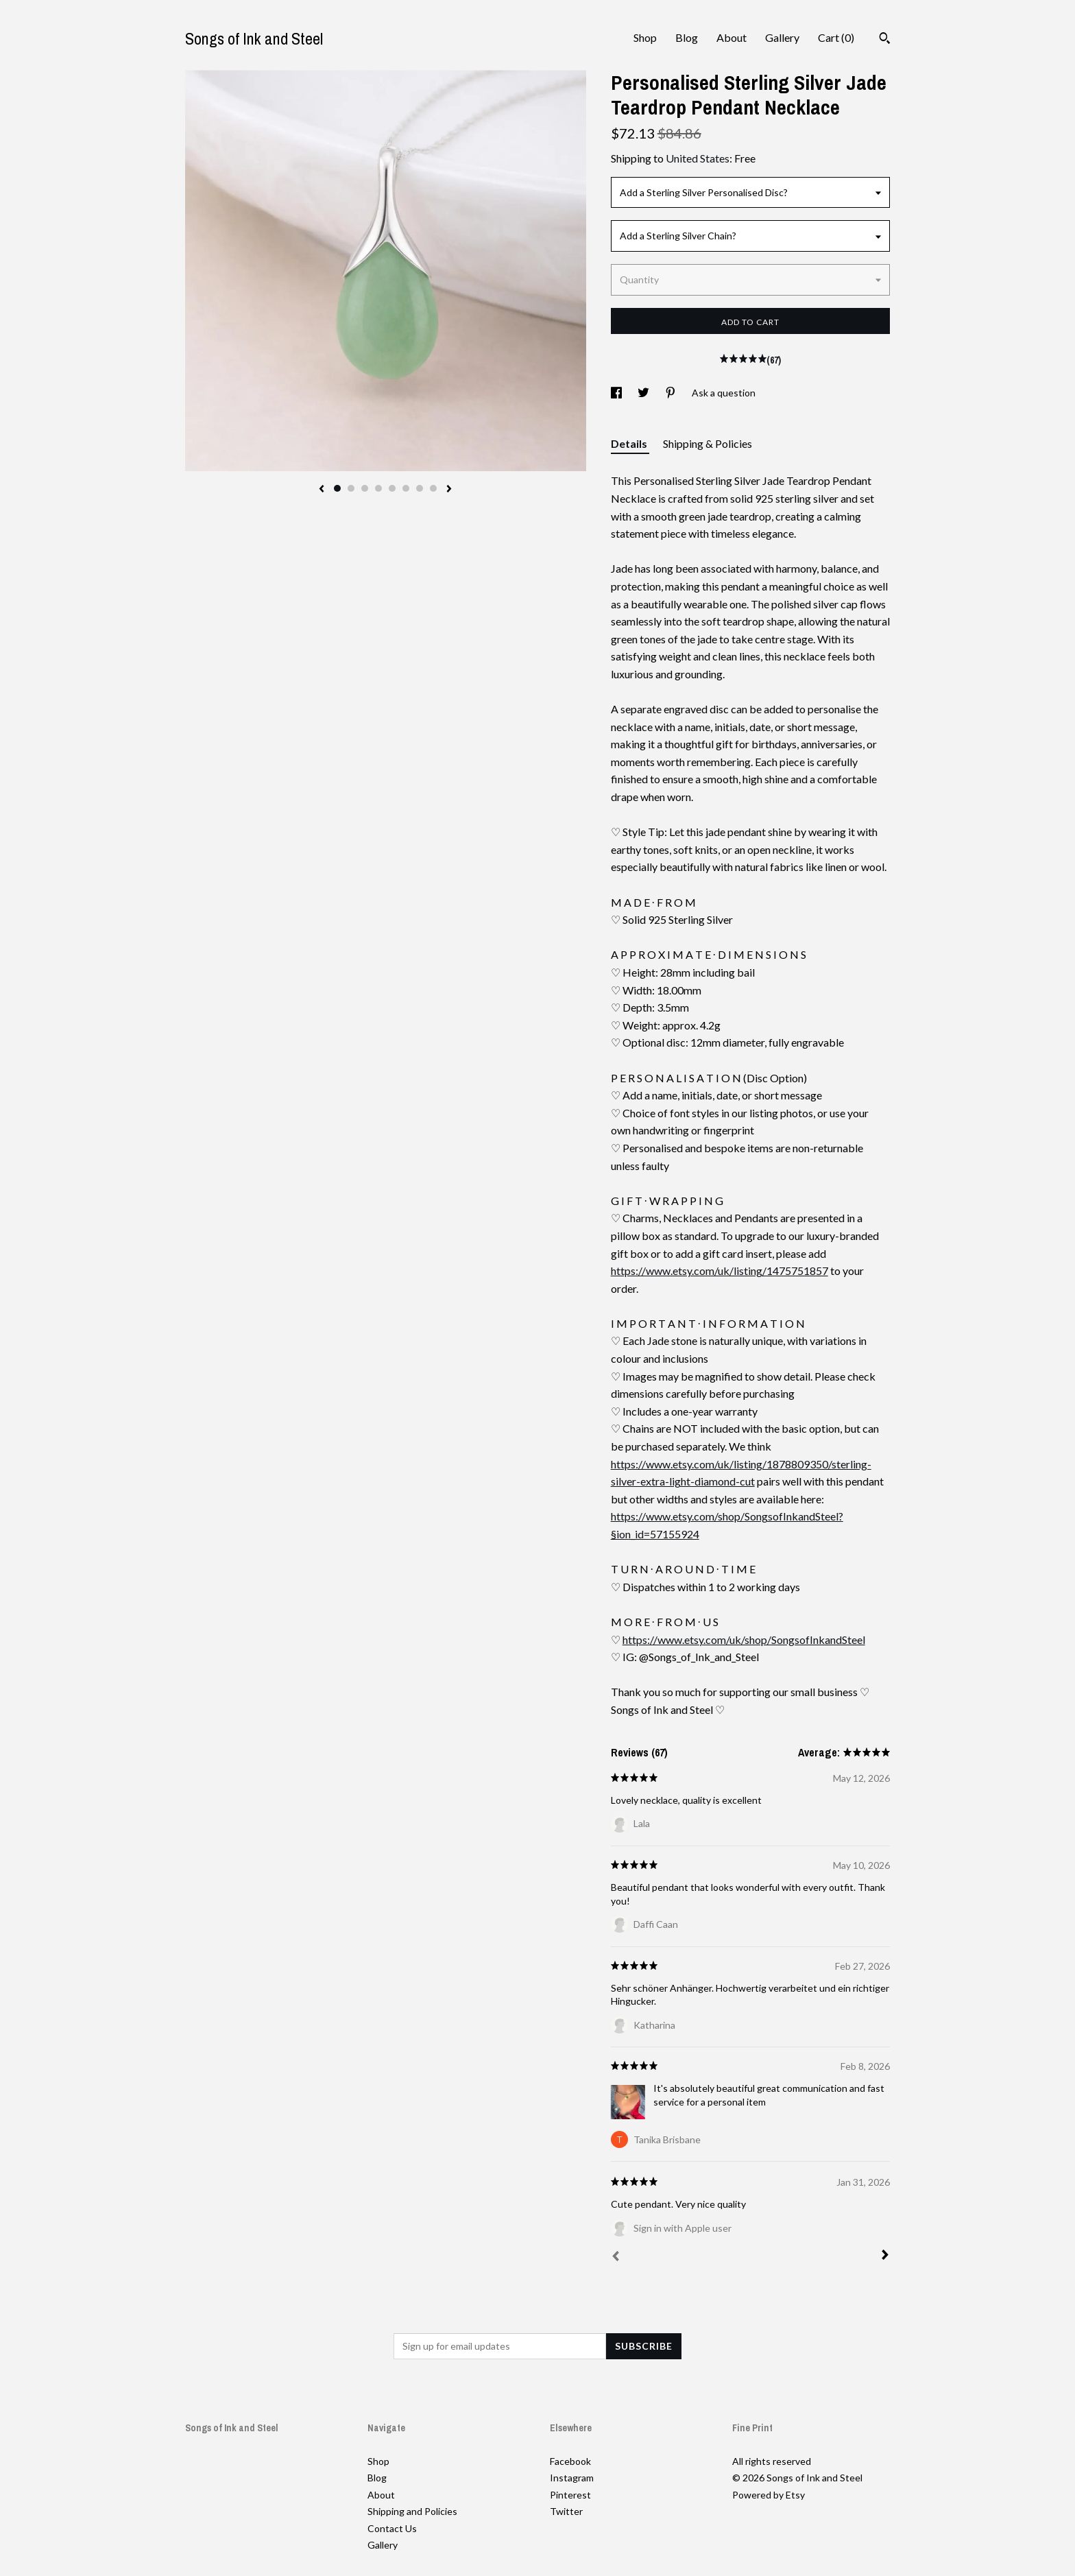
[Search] (885, 39)
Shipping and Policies (412, 2511)
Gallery (782, 37)
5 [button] (392, 488)
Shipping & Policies (707, 443)
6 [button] (405, 488)
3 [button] (364, 488)
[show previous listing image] (321, 489)
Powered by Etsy (768, 2495)
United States (697, 158)
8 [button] (433, 488)
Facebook (570, 2461)
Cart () (836, 37)
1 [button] (337, 488)
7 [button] (419, 488)
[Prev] (615, 2258)
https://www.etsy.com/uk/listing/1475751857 (719, 1270)
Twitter (566, 2511)
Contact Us (392, 2528)
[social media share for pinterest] (671, 392)
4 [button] (378, 488)
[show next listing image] (449, 489)
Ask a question (724, 392)
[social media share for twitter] (644, 392)
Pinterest (570, 2495)
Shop (645, 37)
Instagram (572, 2477)
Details (630, 443)
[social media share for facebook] (617, 392)
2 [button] (351, 488)
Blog (686, 37)
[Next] (885, 2256)
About (731, 37)
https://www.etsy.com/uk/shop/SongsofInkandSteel (744, 1639)
